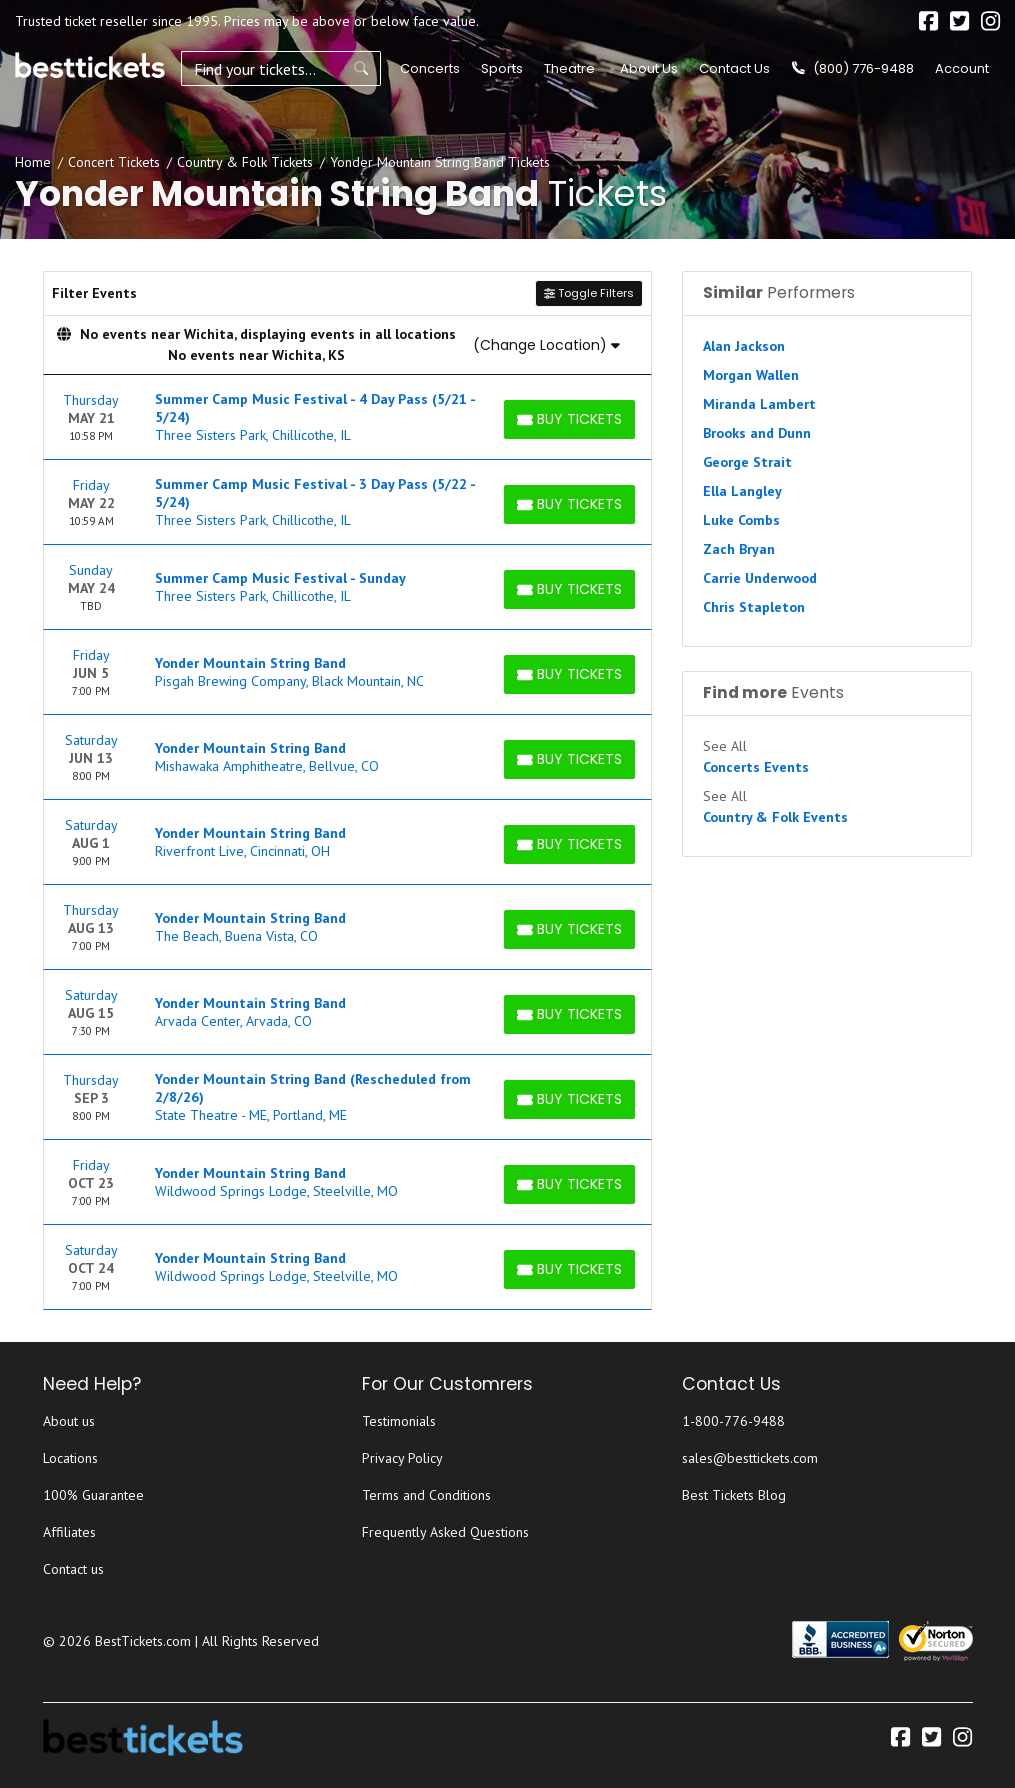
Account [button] (962, 68)
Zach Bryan (739, 549)
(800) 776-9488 (853, 68)
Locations (70, 1458)
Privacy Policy (402, 1458)
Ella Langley (742, 491)
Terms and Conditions (426, 1495)
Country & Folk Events (775, 817)
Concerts (430, 68)
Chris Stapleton (754, 607)
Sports (502, 68)
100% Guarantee (93, 1495)
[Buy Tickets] (570, 419)
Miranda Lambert (759, 404)
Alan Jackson (744, 346)
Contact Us (734, 68)
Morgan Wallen (751, 375)
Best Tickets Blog (734, 1495)
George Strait (747, 462)
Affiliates (69, 1532)
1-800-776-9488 (733, 1421)
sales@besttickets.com (750, 1458)
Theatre (569, 68)
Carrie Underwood (760, 578)
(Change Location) (546, 345)
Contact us (73, 1569)
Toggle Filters (589, 293)
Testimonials (399, 1421)
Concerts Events (756, 767)
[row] (348, 417)
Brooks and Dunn (757, 433)
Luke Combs (741, 520)
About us (69, 1421)
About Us (649, 68)
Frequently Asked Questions (445, 1532)
